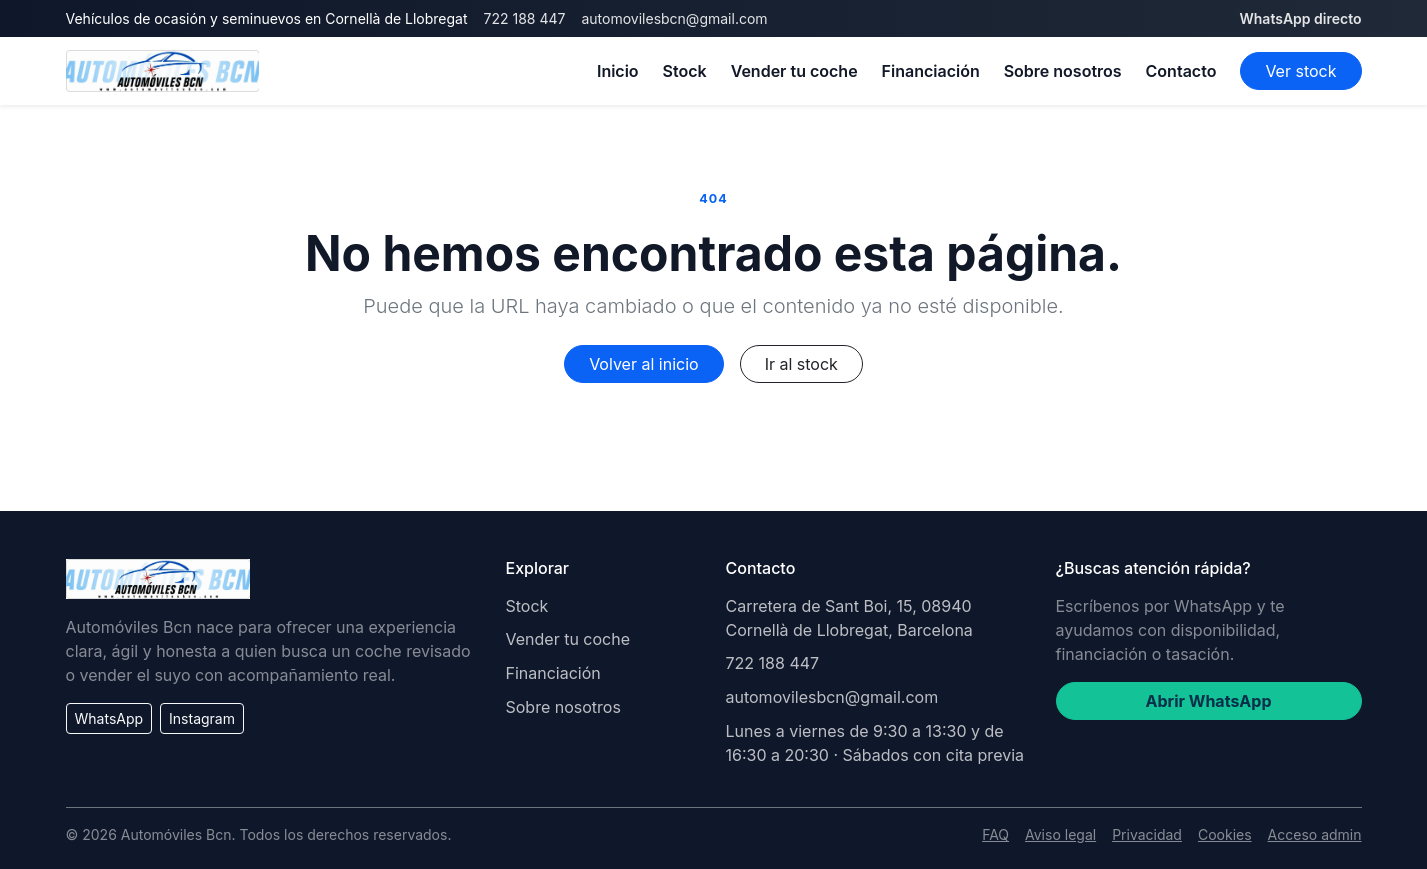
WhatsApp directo (1300, 18)
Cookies (1225, 834)
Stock (685, 71)
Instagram (202, 718)
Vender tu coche (794, 71)
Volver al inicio (643, 364)
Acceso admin (1315, 834)
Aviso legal (1060, 834)
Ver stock (1300, 71)
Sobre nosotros (1063, 71)
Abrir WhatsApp (1209, 701)
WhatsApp (109, 718)
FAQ (995, 834)
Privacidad (1147, 834)
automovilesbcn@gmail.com (674, 18)
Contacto (1181, 71)
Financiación (931, 71)
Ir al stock (801, 364)
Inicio (618, 71)
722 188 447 (525, 18)
